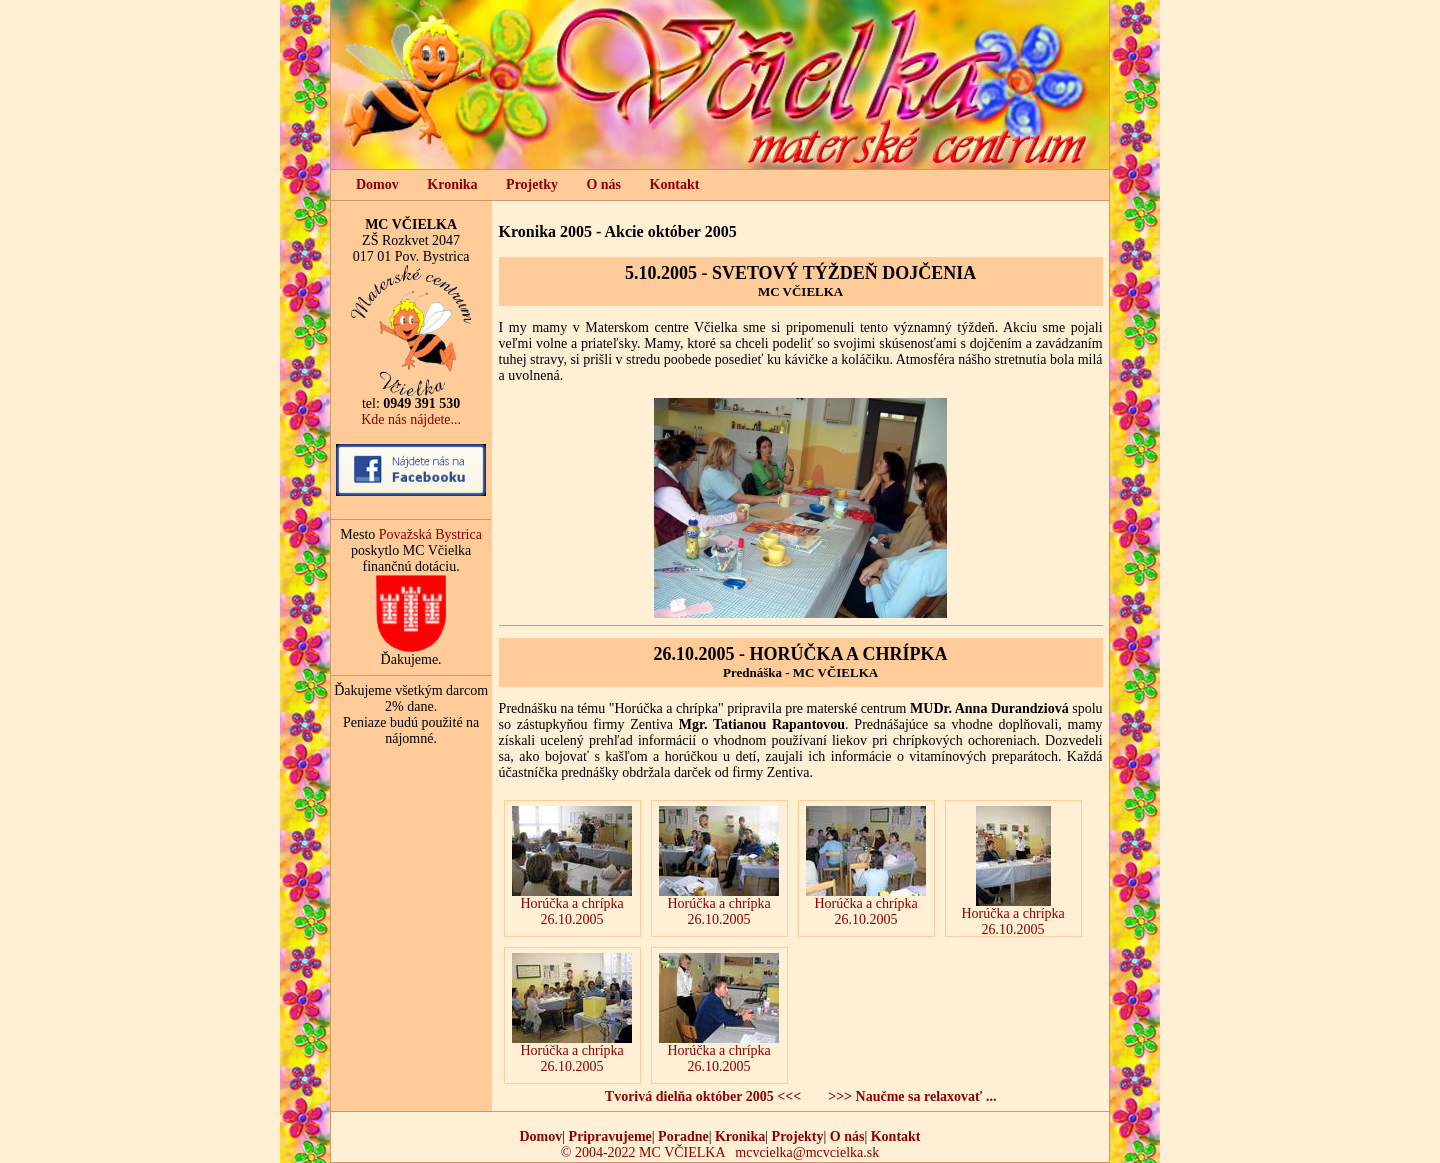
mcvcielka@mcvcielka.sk (807, 1152)
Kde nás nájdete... (411, 419)
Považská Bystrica (430, 534)
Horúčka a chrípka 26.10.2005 (572, 866)
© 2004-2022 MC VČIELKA (643, 1152)
